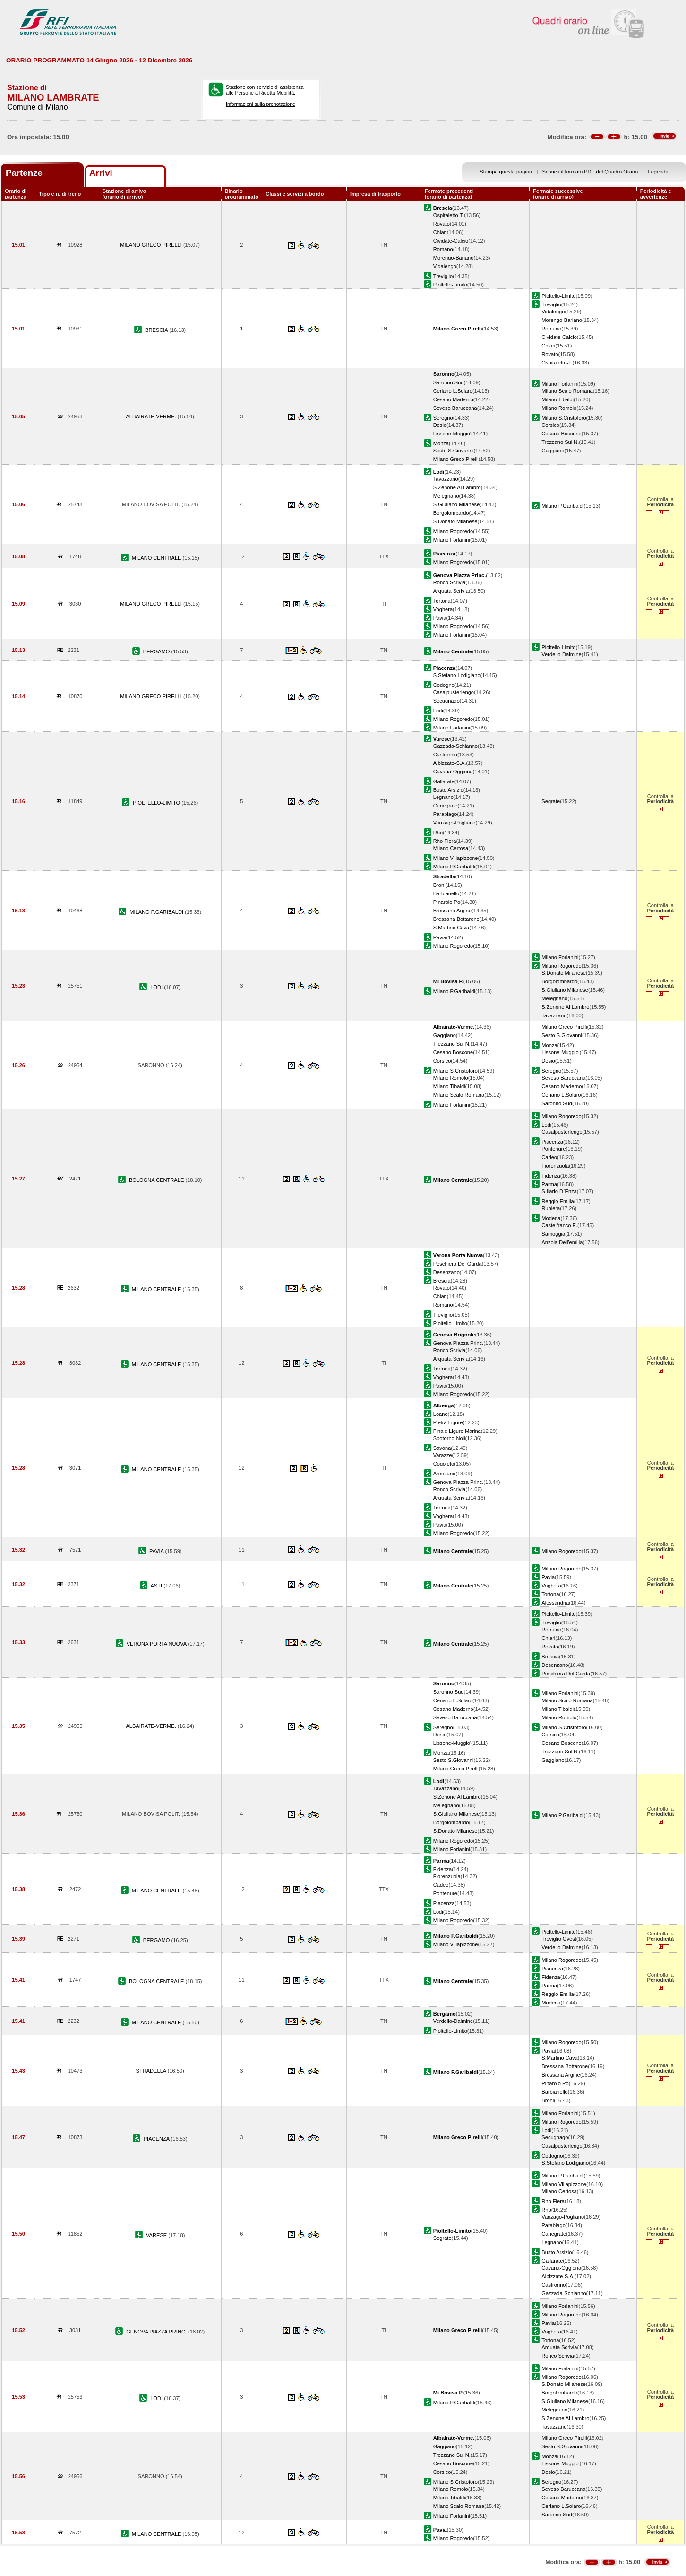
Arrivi (100, 173)
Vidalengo (444, 266)
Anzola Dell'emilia (562, 1242)
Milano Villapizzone (455, 858)
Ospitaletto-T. (448, 215)
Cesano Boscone (561, 433)
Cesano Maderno (453, 399)
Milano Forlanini (559, 384)
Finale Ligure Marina (457, 1431)
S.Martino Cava (451, 927)
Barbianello (446, 893)
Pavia (439, 618)
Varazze (442, 1455)
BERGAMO (157, 651)
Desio (439, 425)
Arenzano (444, 1473)
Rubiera (550, 1208)
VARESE (157, 2235)
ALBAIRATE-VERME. (151, 416)
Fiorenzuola (555, 1166)
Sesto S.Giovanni (453, 450)
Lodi (438, 710)
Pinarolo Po (446, 902)
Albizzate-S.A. (449, 763)
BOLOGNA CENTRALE (157, 1180)
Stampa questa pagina (506, 171)
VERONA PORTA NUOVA (157, 1644)
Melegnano (446, 496)
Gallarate (443, 781)
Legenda (658, 171)
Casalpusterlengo (453, 692)
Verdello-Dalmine (561, 654)
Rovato (441, 223)
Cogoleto (443, 1463)
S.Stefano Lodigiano (456, 675)
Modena (550, 1218)
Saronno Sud (448, 382)
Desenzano (446, 1272)
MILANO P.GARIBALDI (157, 912)
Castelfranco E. (559, 1225)
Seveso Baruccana (455, 408)
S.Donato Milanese (455, 521)
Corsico (550, 425)
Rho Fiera (444, 841)
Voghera (443, 609)
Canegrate (445, 805)
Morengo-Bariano (453, 257)
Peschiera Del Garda (457, 1263)
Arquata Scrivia (451, 591)
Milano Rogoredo (453, 531)
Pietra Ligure (448, 1422)
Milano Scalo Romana (566, 391)
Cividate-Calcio (451, 240)
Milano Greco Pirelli (456, 459)
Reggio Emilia (557, 1201)
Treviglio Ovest (558, 1939)
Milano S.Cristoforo (563, 418)
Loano (440, 1414)
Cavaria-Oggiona (453, 771)
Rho (438, 832)
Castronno (445, 754)
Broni (439, 885)
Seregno (443, 418)
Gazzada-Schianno (455, 746)
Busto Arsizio (448, 790)
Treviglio (443, 276)
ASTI (157, 1585)
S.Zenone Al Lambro (457, 487)
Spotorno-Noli (449, 1438)
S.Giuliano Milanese (456, 504)
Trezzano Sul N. (560, 442)
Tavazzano (445, 479)
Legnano (443, 797)
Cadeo (549, 1157)
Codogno (443, 685)
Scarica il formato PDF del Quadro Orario (590, 171)
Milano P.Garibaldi (562, 506)
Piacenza (552, 1142)
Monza (441, 443)
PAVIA (157, 1551)
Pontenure (553, 1149)
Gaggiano (552, 450)
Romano (443, 249)
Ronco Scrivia (449, 582)
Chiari (440, 232)
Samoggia (553, 1234)
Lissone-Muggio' (452, 433)
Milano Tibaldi (557, 399)
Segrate (550, 801)
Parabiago (445, 814)
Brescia (442, 1281)
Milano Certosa (451, 848)
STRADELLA (152, 2070)
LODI (157, 987)
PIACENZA (157, 2139)
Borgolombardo (451, 513)
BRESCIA (157, 330)
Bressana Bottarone (456, 919)
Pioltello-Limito (450, 284)
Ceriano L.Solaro (452, 391)
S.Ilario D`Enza (559, 1191)
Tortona (442, 601)
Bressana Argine (452, 910)
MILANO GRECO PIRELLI (151, 245)
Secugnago (446, 700)
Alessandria (555, 1602)
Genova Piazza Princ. (458, 1343)
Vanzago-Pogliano (454, 822)
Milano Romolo (558, 408)
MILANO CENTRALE (157, 558)
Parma (549, 1184)
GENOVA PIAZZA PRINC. (157, 2331)
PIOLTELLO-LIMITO (157, 803)
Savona (442, 1448)
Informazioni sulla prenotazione (260, 104)
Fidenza (550, 1176)
